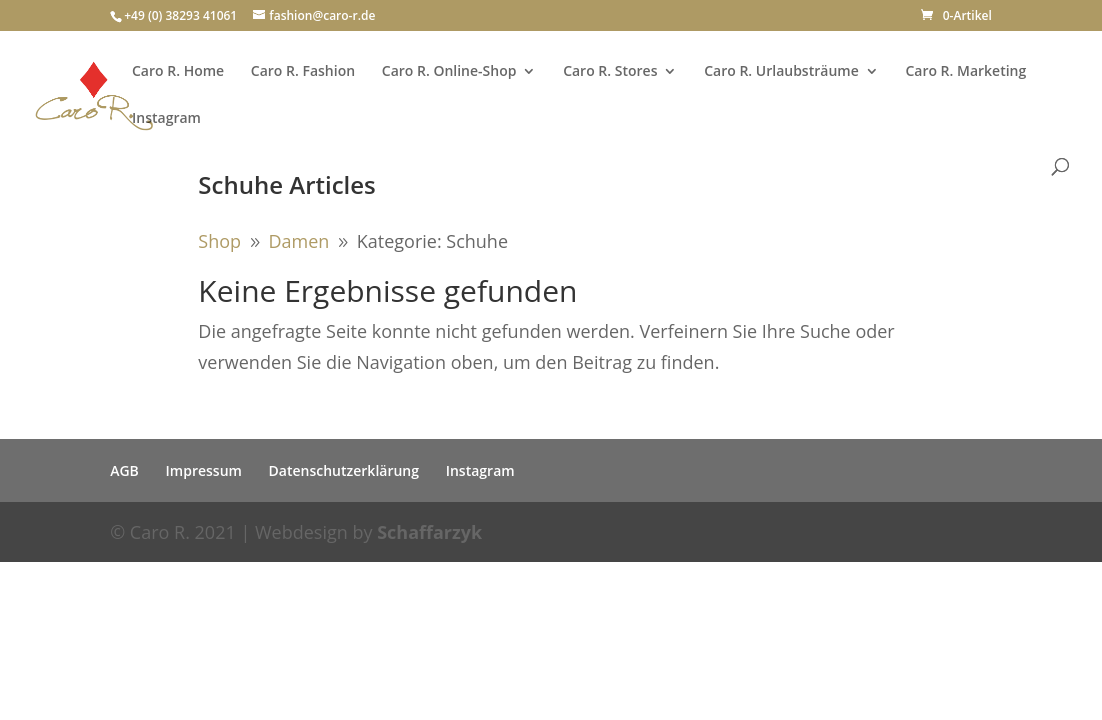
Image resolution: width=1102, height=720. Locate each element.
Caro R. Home (178, 72)
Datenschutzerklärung (344, 470)
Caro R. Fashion (303, 72)
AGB (124, 470)
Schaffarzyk (429, 532)
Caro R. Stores (610, 72)
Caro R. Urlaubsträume (781, 72)
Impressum (204, 470)
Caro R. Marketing (965, 72)
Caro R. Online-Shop (449, 72)
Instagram (166, 119)
